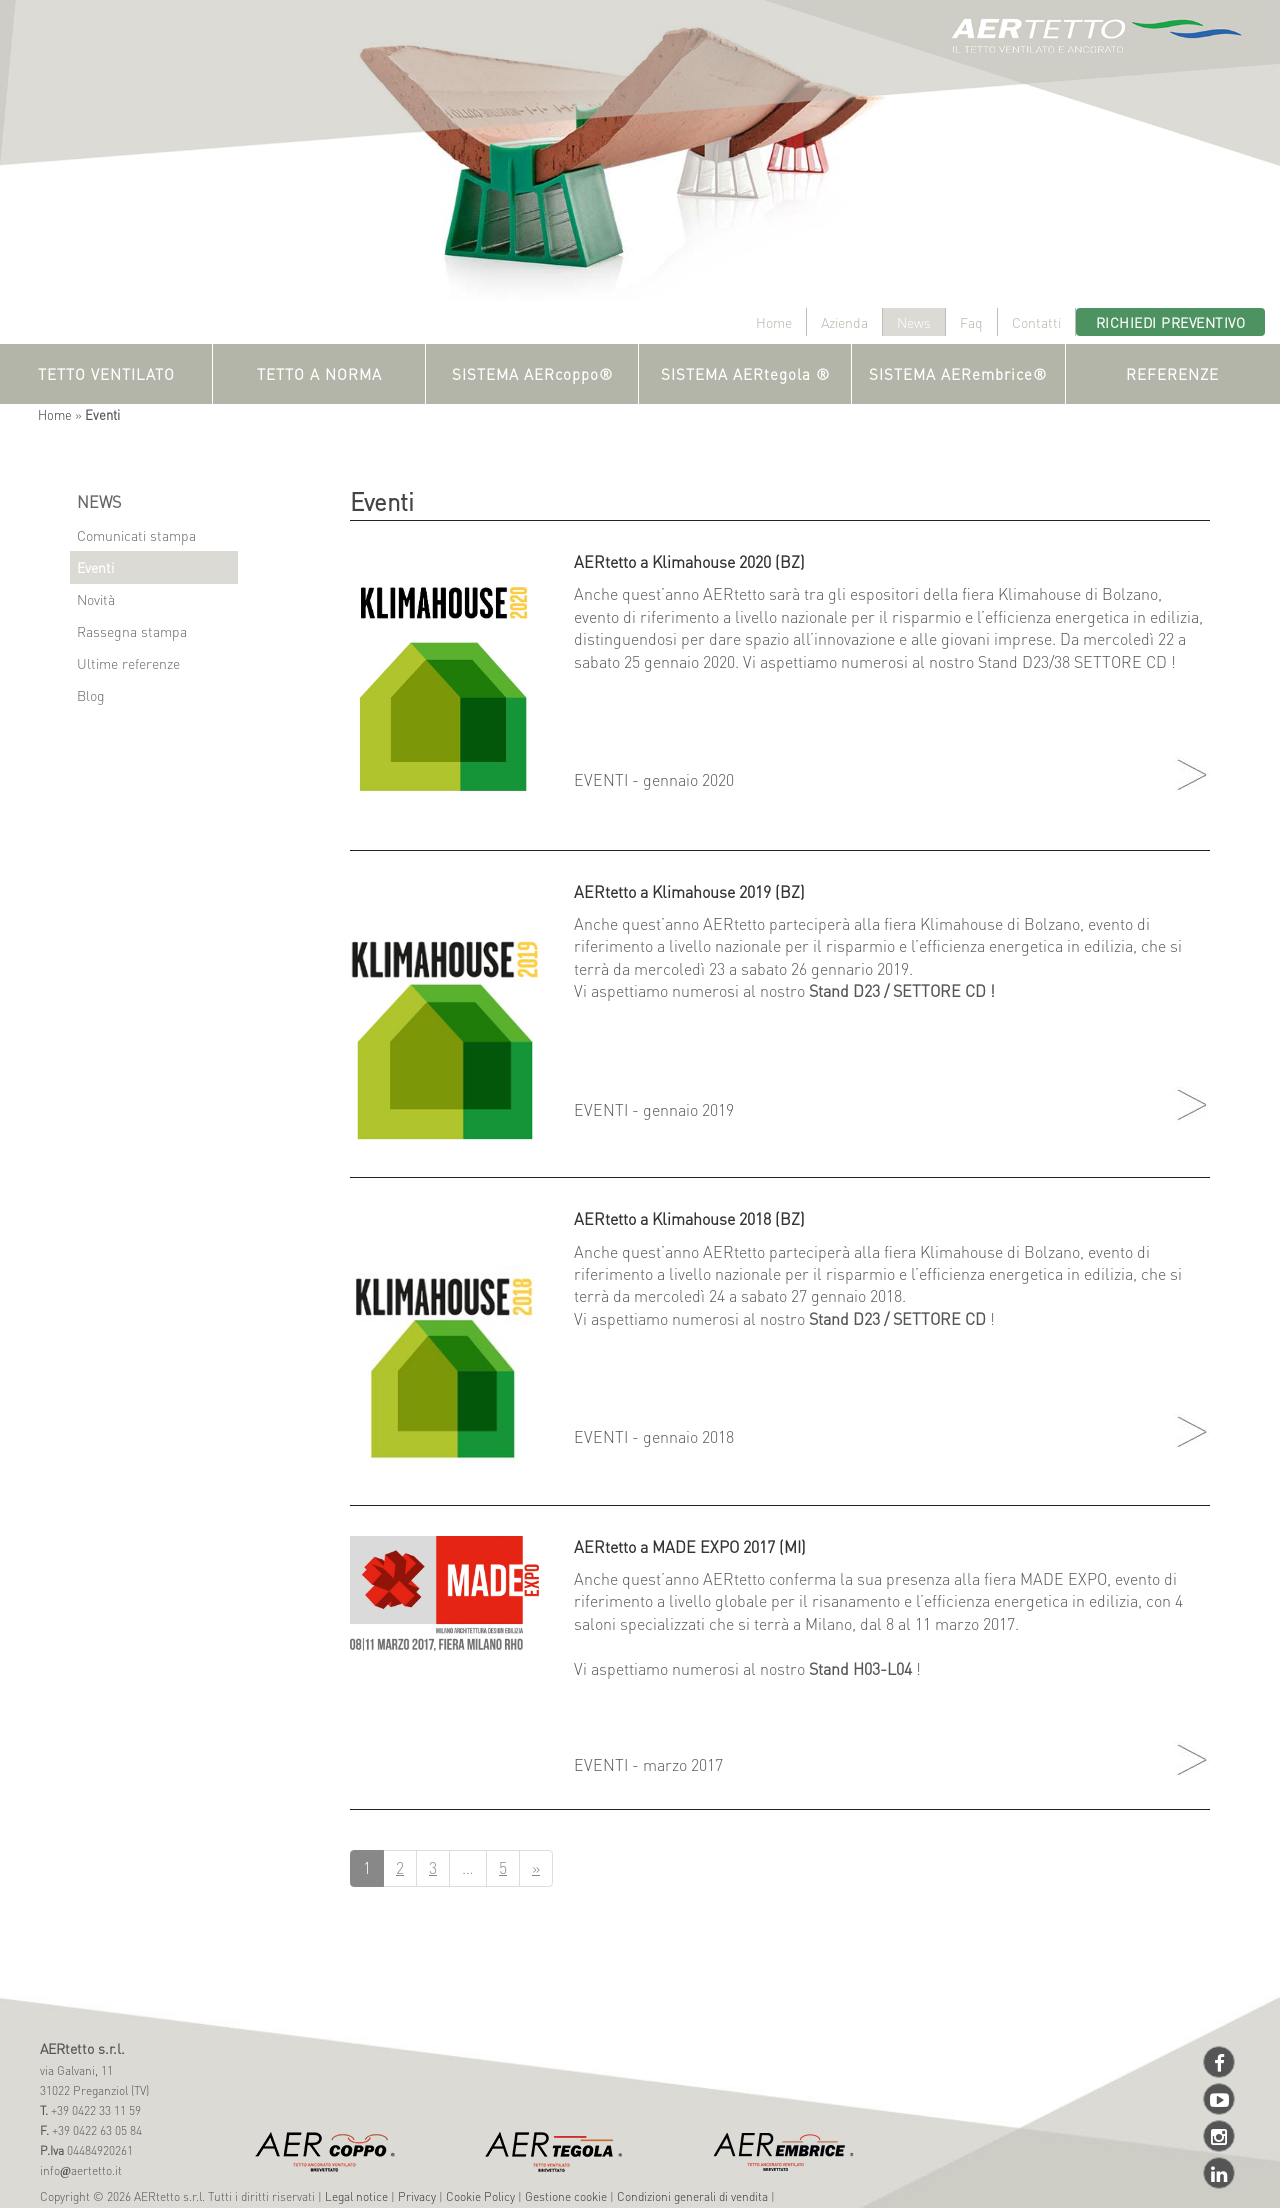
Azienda (844, 322)
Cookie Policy (480, 2196)
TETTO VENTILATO (106, 374)
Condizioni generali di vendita (692, 2196)
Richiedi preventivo (1171, 322)
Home (774, 322)
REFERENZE (1172, 374)
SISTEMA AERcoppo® (532, 374)
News (914, 322)
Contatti (1036, 322)
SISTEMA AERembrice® (958, 374)
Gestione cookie (566, 2196)
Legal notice (356, 2196)
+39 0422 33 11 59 (94, 2110)
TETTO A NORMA (319, 374)
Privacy (417, 2196)
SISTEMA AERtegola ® (745, 374)
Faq (971, 322)
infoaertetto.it (81, 2170)
